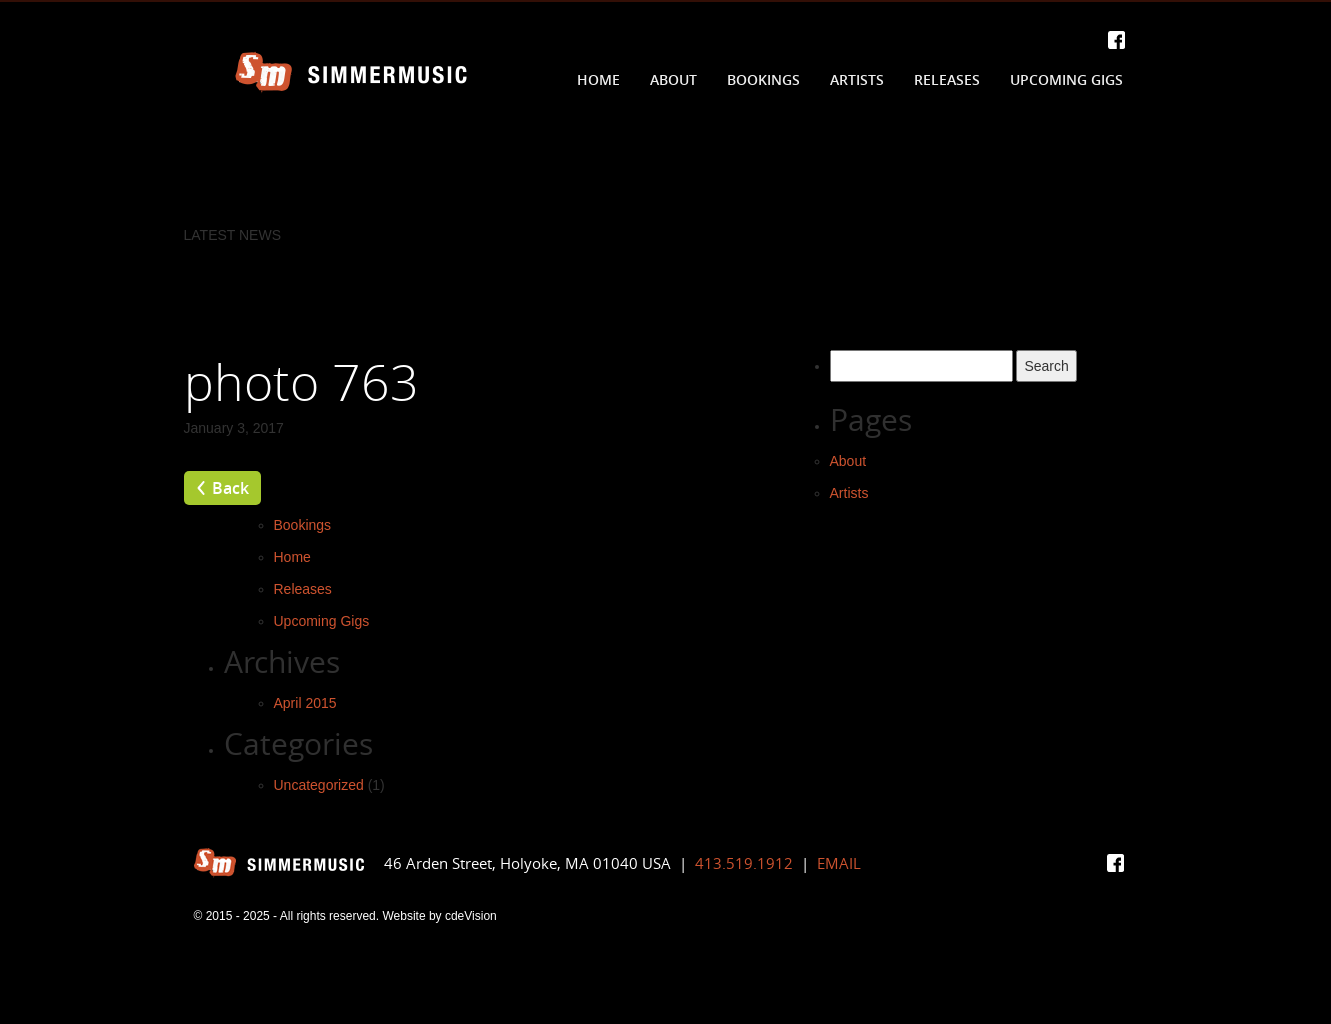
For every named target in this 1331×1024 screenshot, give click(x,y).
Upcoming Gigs (1066, 79)
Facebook (1116, 40)
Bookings (763, 79)
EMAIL (839, 863)
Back (230, 488)
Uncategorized (319, 785)
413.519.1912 (744, 863)
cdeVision (471, 916)
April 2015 (305, 703)
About (673, 79)
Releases (947, 79)
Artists (857, 79)
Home (598, 79)
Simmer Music (351, 72)
